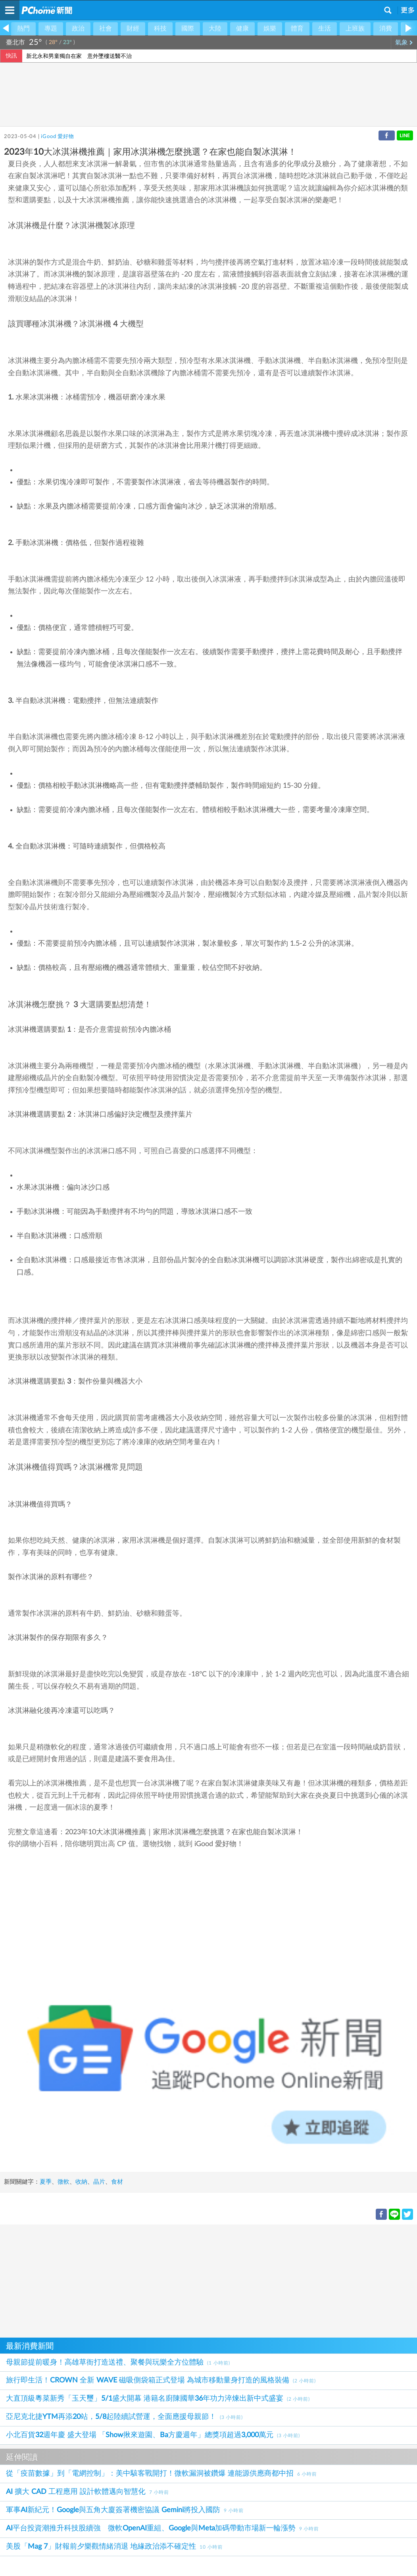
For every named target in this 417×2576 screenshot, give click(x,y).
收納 (81, 2182)
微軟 (63, 2182)
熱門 (23, 28)
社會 (105, 28)
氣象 (404, 42)
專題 (50, 28)
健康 (242, 28)
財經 (133, 28)
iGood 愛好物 (57, 136)
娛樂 (269, 28)
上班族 (355, 28)
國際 (187, 28)
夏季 (46, 2182)
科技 (160, 28)
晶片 (99, 2182)
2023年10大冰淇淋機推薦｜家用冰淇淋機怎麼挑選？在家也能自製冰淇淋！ (184, 1832)
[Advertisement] (208, 2280)
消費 (385, 28)
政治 (78, 28)
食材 (117, 2182)
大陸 (215, 28)
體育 (297, 28)
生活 (324, 28)
